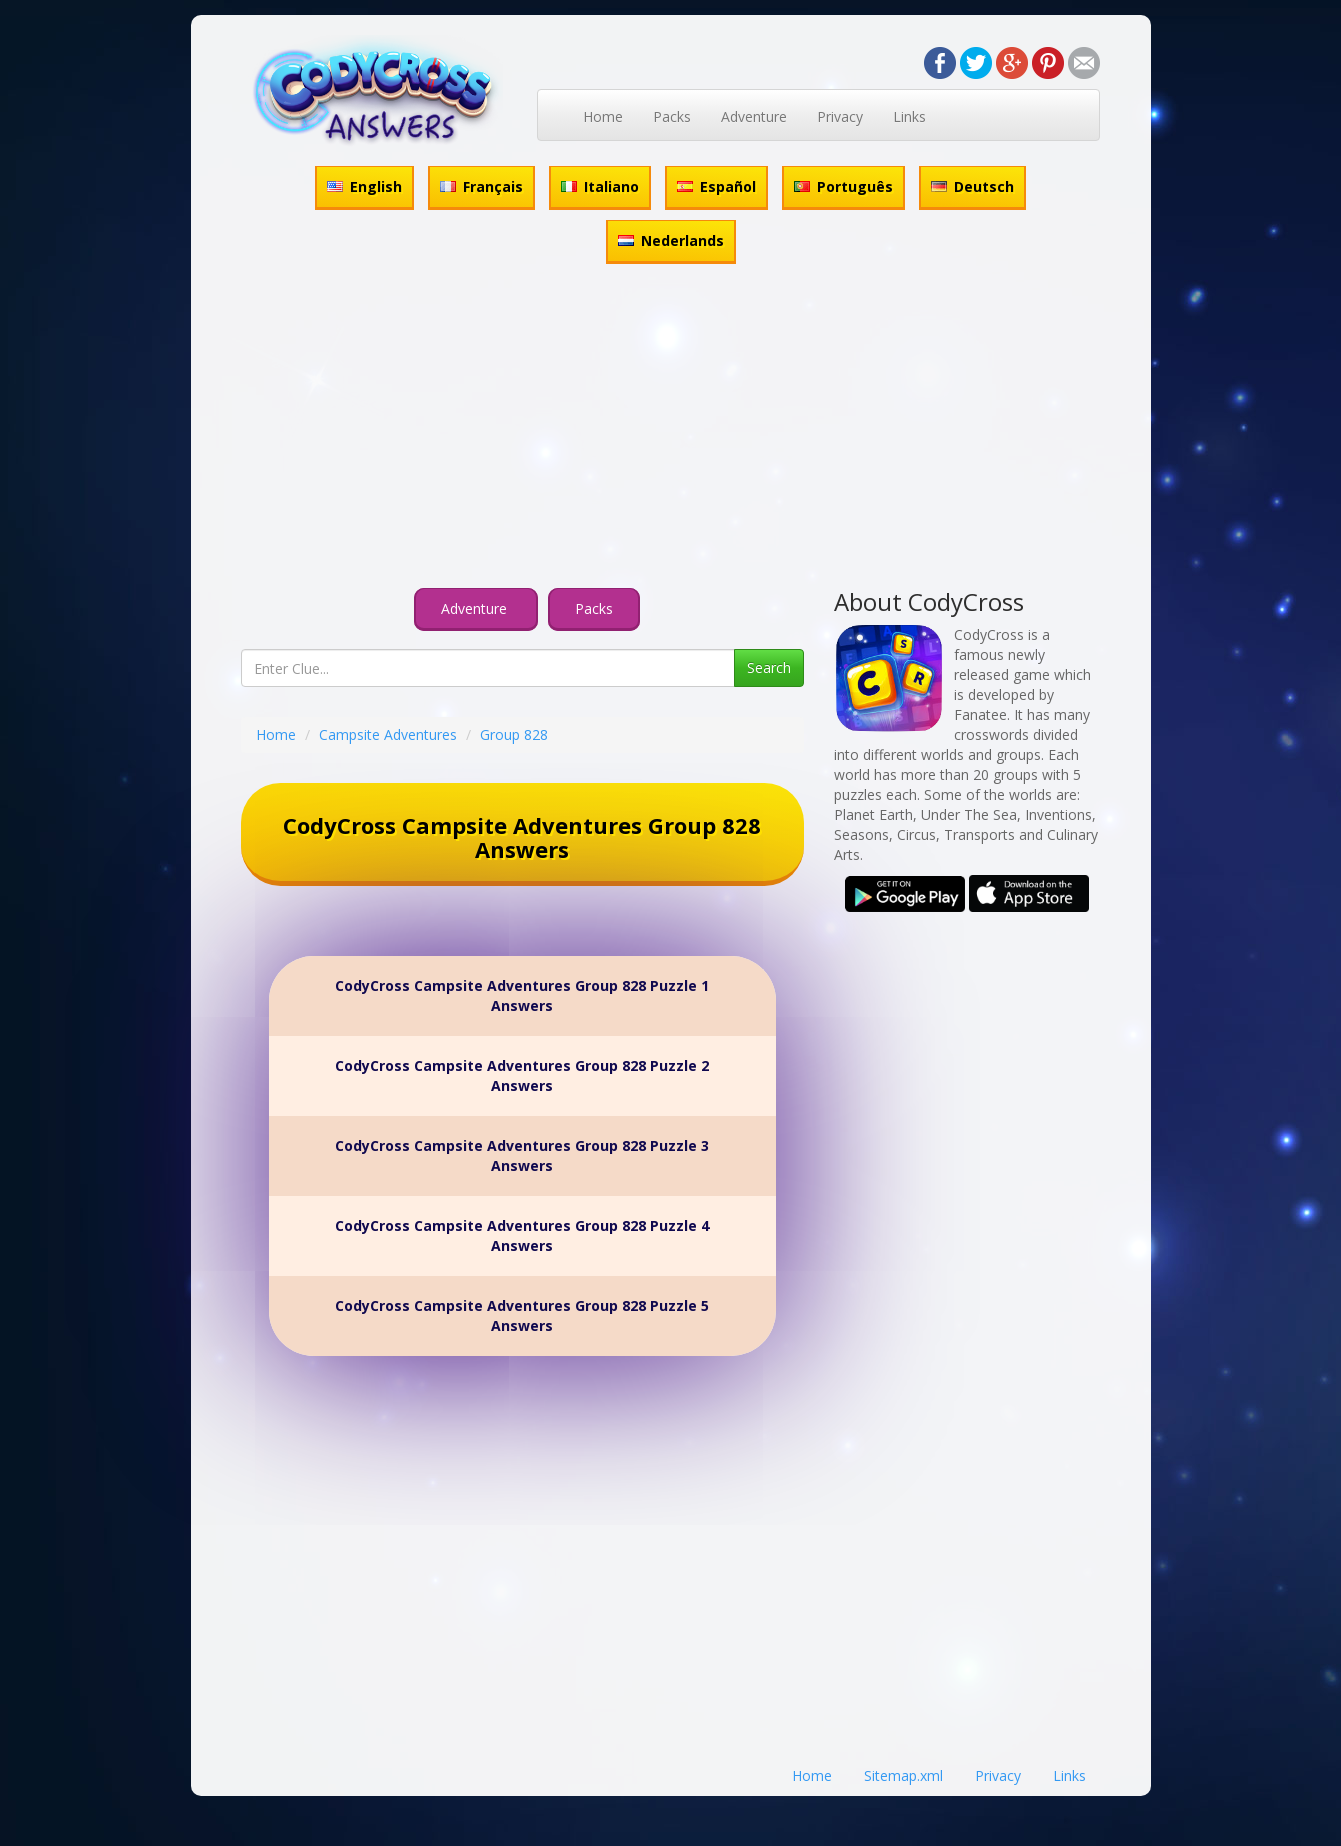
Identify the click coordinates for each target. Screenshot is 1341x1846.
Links (909, 116)
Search (769, 667)
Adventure (754, 116)
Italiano (600, 186)
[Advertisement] (671, 429)
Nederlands (671, 240)
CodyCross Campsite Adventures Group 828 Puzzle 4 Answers (522, 1235)
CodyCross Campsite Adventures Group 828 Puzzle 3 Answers (522, 1155)
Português (843, 186)
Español (716, 186)
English (364, 186)
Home (603, 116)
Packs (672, 116)
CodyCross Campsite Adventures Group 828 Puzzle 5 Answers (522, 1315)
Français (481, 186)
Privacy (840, 116)
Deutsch (972, 186)
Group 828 (514, 734)
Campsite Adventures (388, 734)
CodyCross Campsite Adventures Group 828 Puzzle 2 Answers (522, 1075)
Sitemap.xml (903, 1775)
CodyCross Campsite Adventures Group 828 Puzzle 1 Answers (522, 995)
